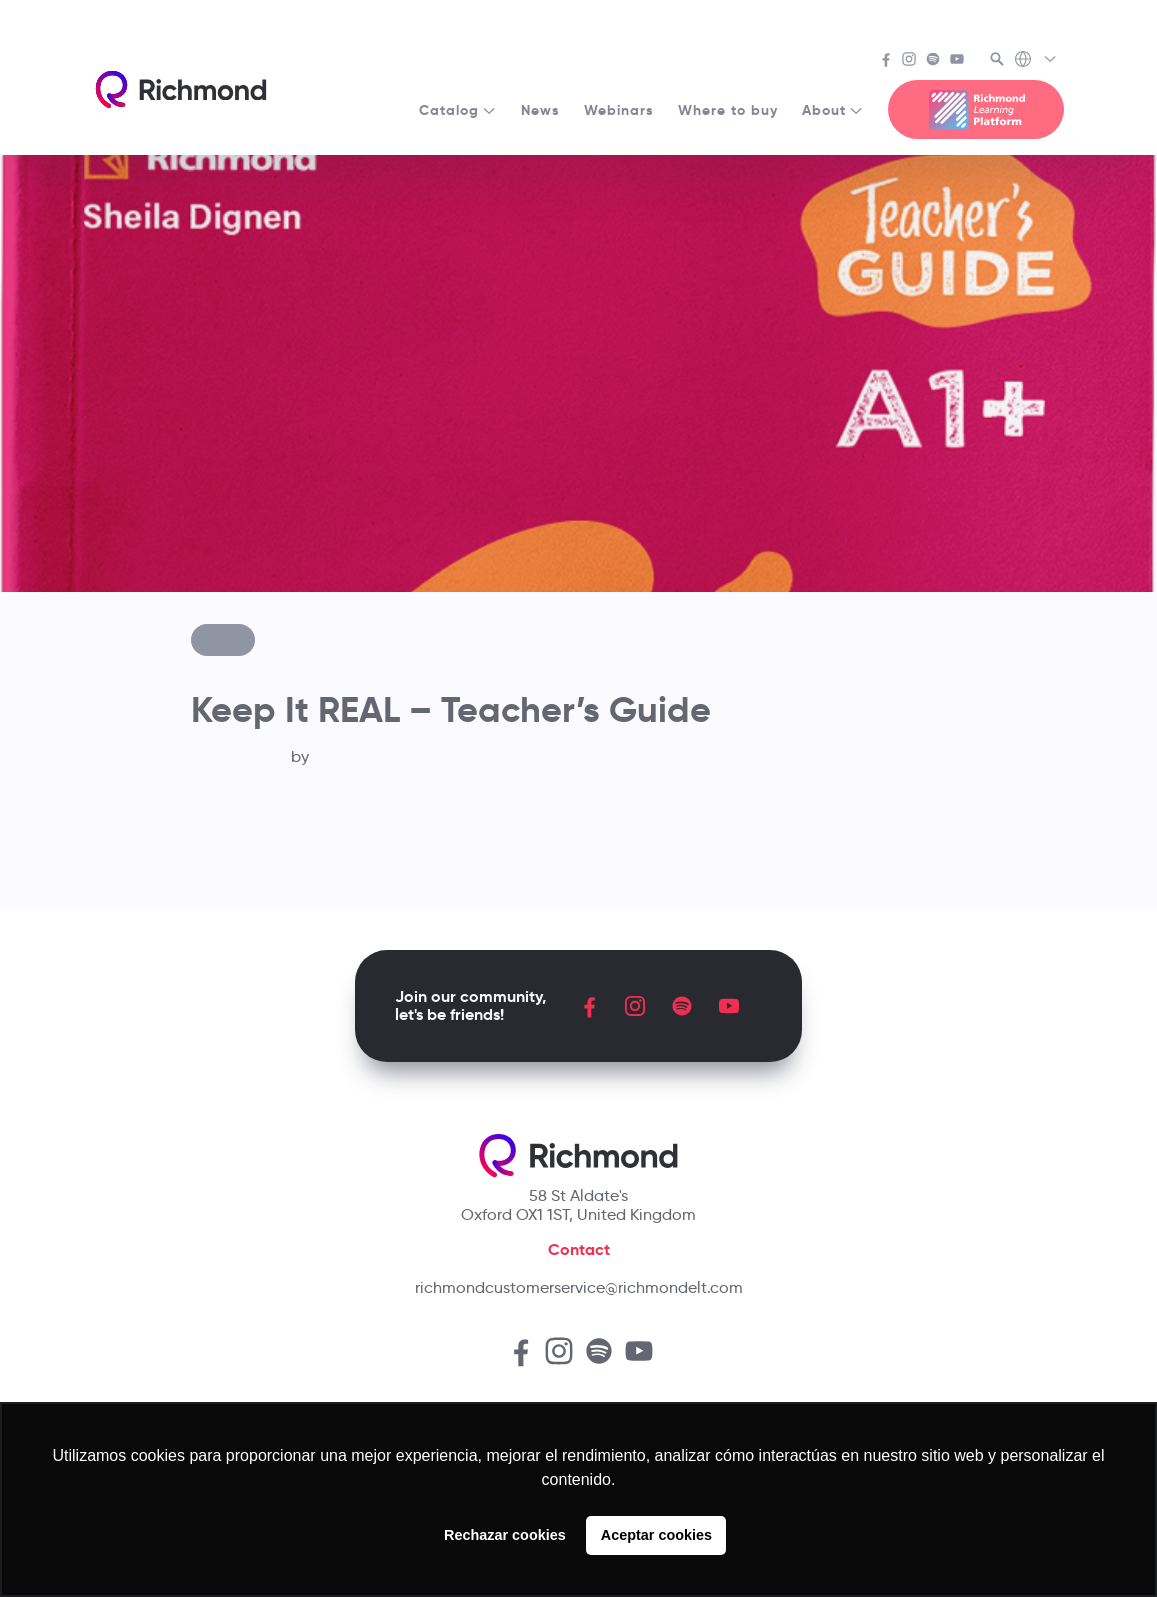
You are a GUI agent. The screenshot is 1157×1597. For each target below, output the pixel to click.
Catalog (458, 110)
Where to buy (728, 110)
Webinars (619, 110)
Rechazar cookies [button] (505, 1535)
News (540, 110)
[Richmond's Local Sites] (1036, 61)
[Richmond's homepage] (181, 89)
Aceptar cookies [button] (656, 1535)
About (833, 110)
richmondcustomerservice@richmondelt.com (579, 1287)
